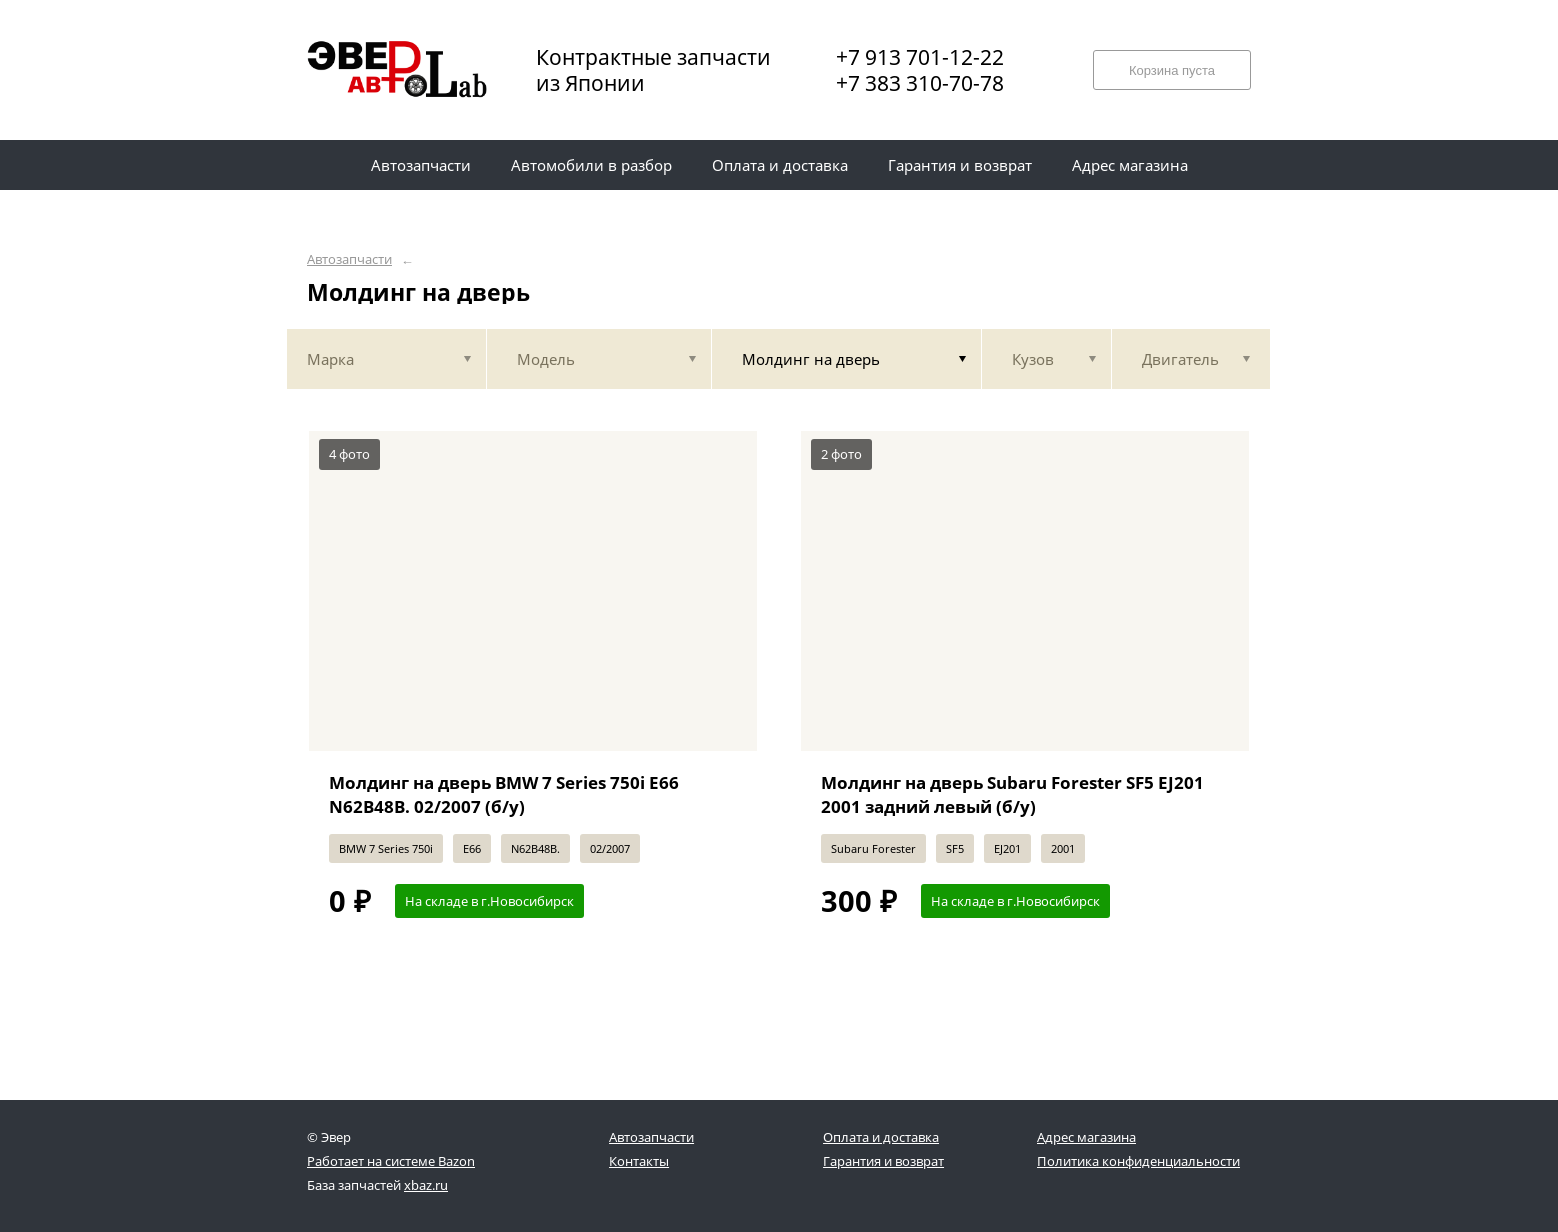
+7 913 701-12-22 (920, 57)
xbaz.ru (426, 1185)
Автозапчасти (349, 259)
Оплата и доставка (881, 1137)
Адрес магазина (1086, 1137)
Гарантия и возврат (883, 1161)
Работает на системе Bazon (391, 1161)
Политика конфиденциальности (1138, 1161)
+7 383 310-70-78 (920, 83)
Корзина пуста (1172, 70)
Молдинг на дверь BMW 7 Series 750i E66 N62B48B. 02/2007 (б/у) (504, 794)
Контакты (639, 1161)
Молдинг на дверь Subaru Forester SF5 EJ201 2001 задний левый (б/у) (1012, 794)
